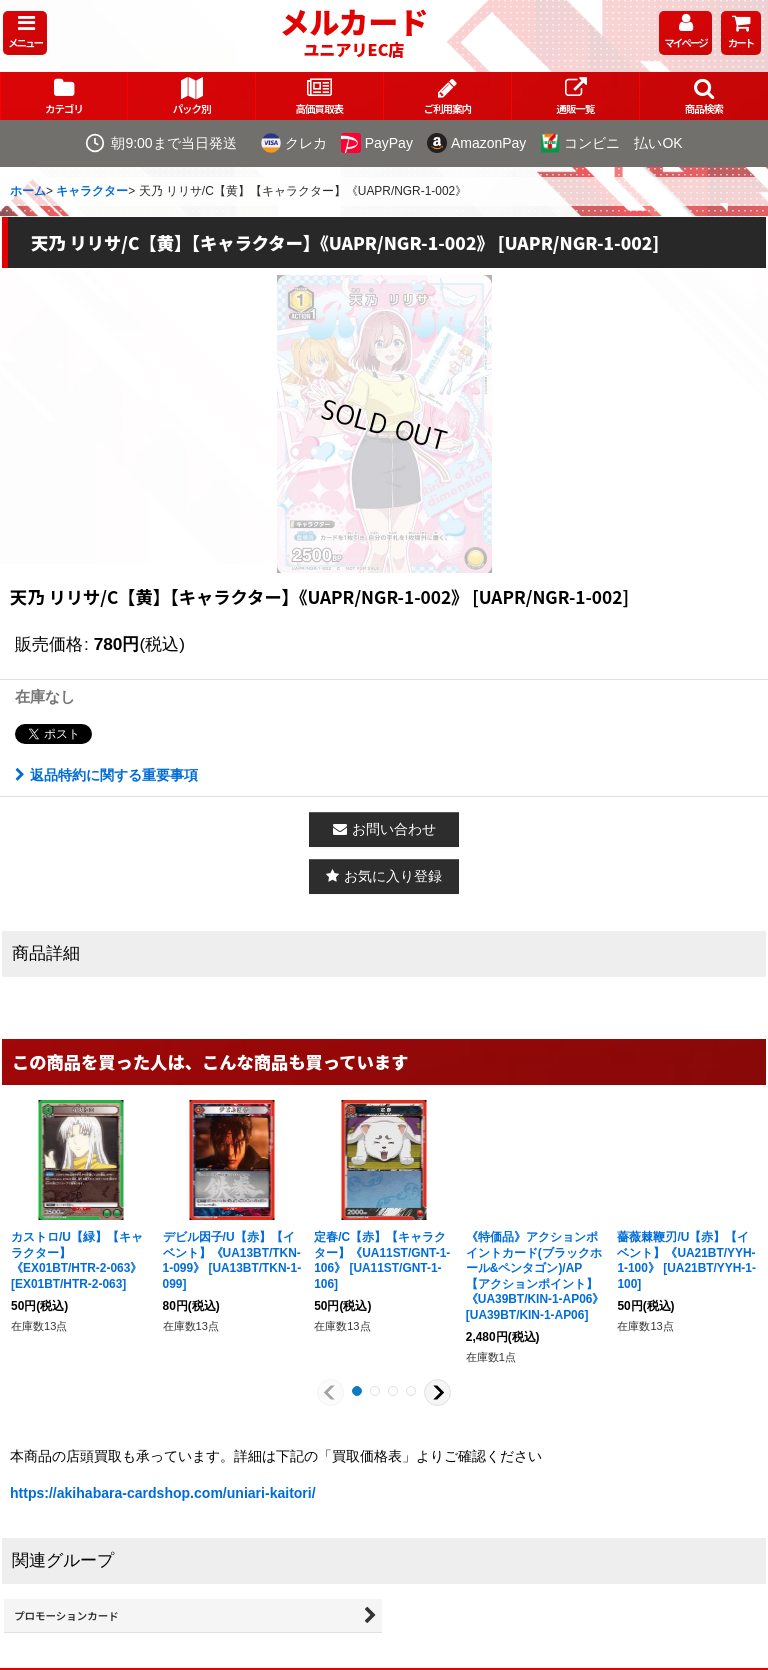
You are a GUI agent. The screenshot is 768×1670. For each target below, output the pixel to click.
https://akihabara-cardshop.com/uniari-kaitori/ (163, 1493)
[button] (25, 33)
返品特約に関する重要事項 (106, 775)
